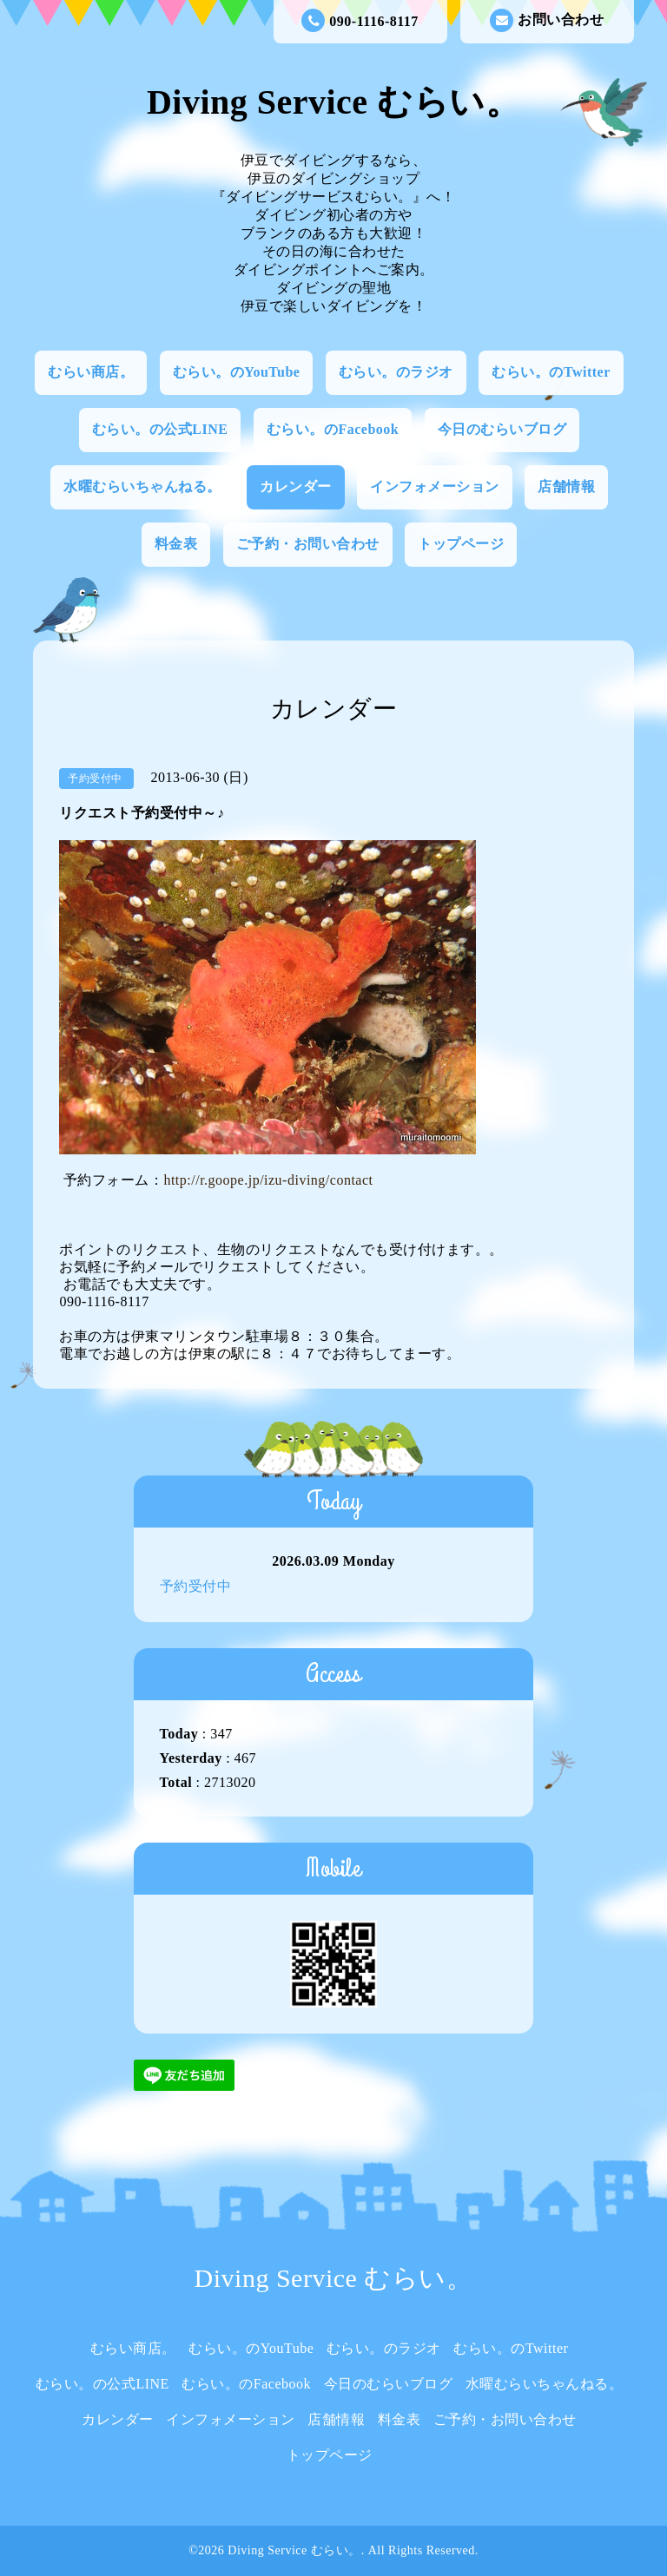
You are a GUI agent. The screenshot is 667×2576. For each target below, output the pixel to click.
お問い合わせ (547, 20)
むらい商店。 (91, 372)
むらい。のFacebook (333, 429)
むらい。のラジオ (396, 372)
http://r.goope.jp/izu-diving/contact (268, 1180)
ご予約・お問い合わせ (308, 543)
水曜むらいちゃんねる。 (142, 486)
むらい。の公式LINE (160, 429)
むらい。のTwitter (551, 372)
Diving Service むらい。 (333, 102)
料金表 (176, 543)
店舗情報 (566, 486)
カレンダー (296, 486)
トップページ (461, 543)
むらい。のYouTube (236, 372)
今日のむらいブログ (502, 429)
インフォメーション (434, 486)
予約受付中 (196, 1586)
